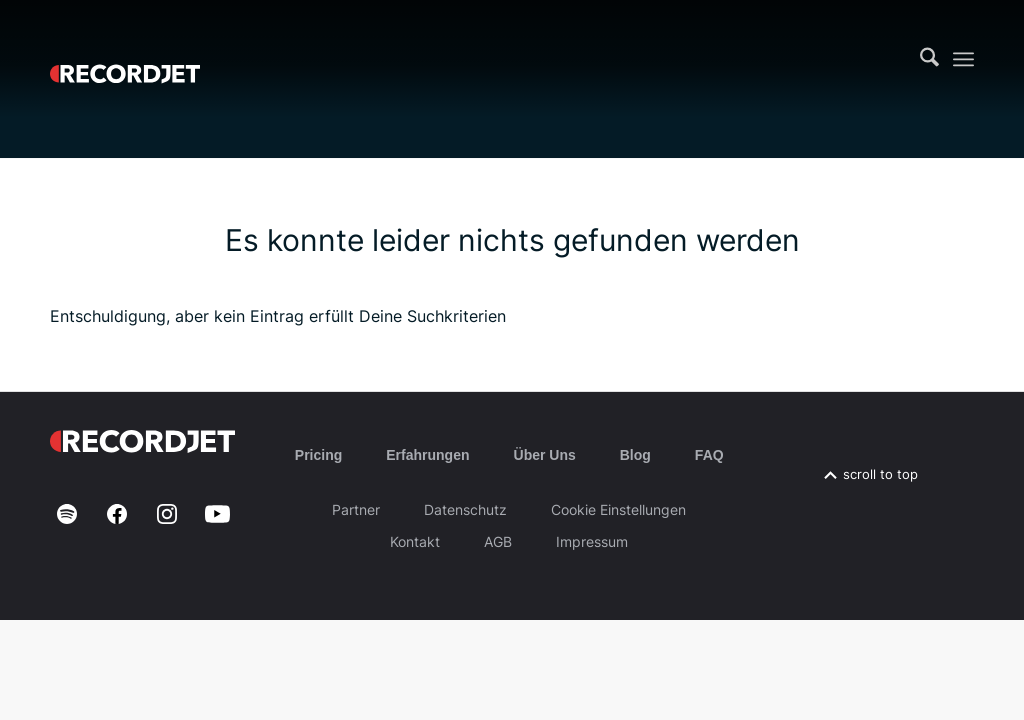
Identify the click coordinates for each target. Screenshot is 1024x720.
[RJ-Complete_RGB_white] (125, 59)
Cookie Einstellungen (618, 509)
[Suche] (929, 59)
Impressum (592, 541)
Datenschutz (465, 509)
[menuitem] (929, 59)
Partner (356, 509)
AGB (498, 541)
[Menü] (963, 59)
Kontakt (415, 541)
